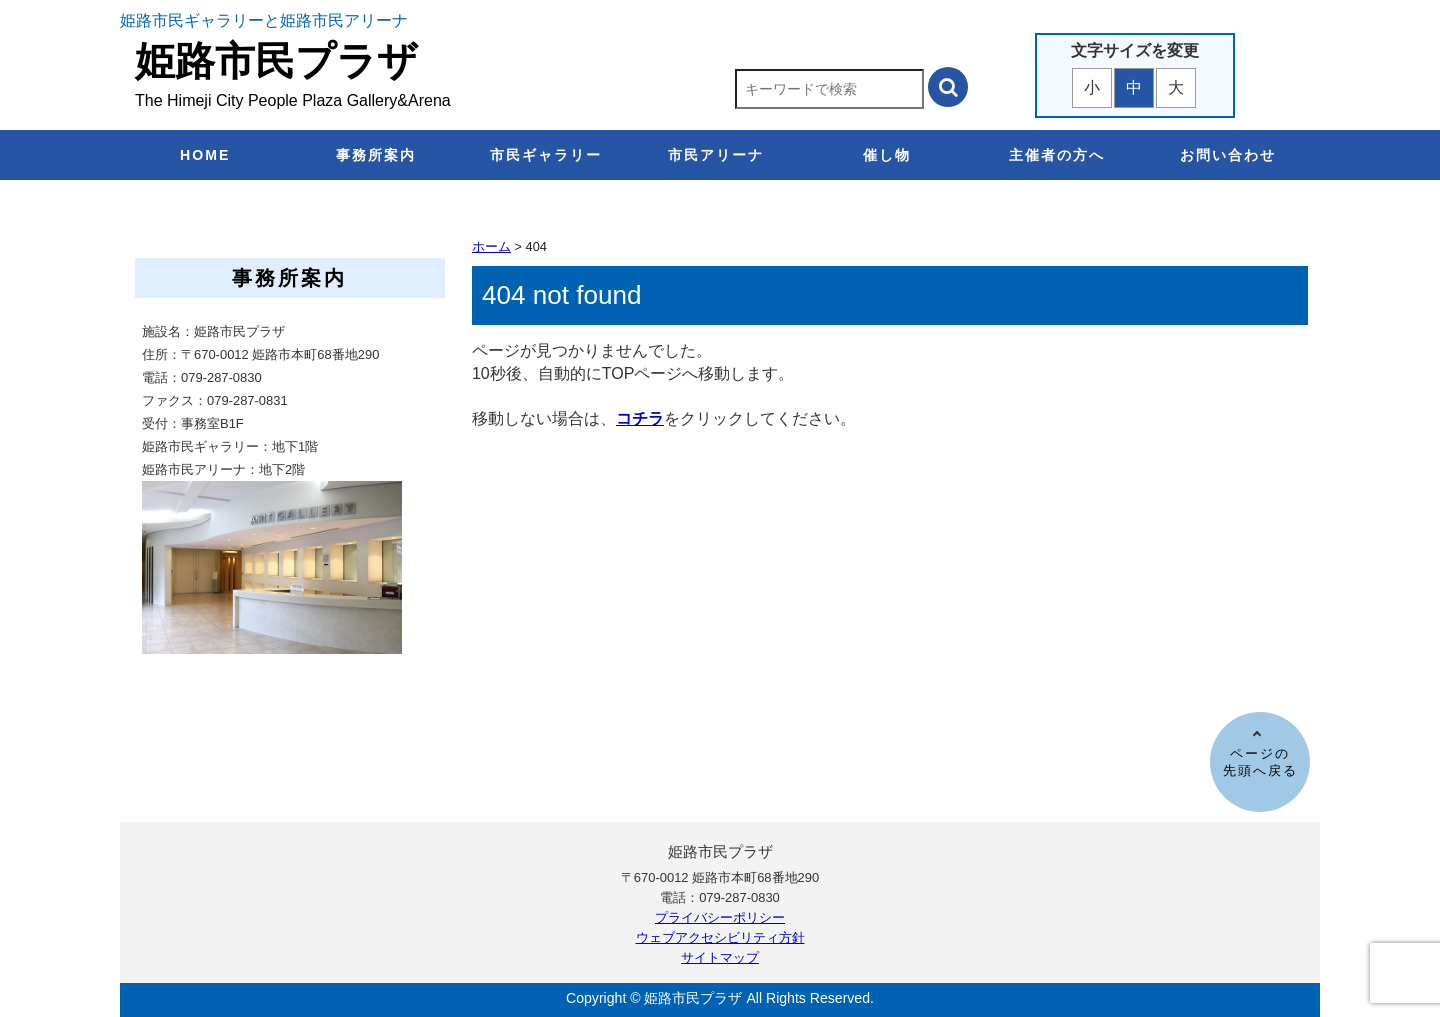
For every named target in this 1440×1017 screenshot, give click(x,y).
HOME (205, 155)
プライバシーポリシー (720, 917)
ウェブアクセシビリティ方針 (720, 937)
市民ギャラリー (546, 155)
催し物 (887, 155)
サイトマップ (720, 957)
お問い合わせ (1228, 155)
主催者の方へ (1057, 155)
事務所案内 (376, 155)
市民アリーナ (716, 155)
